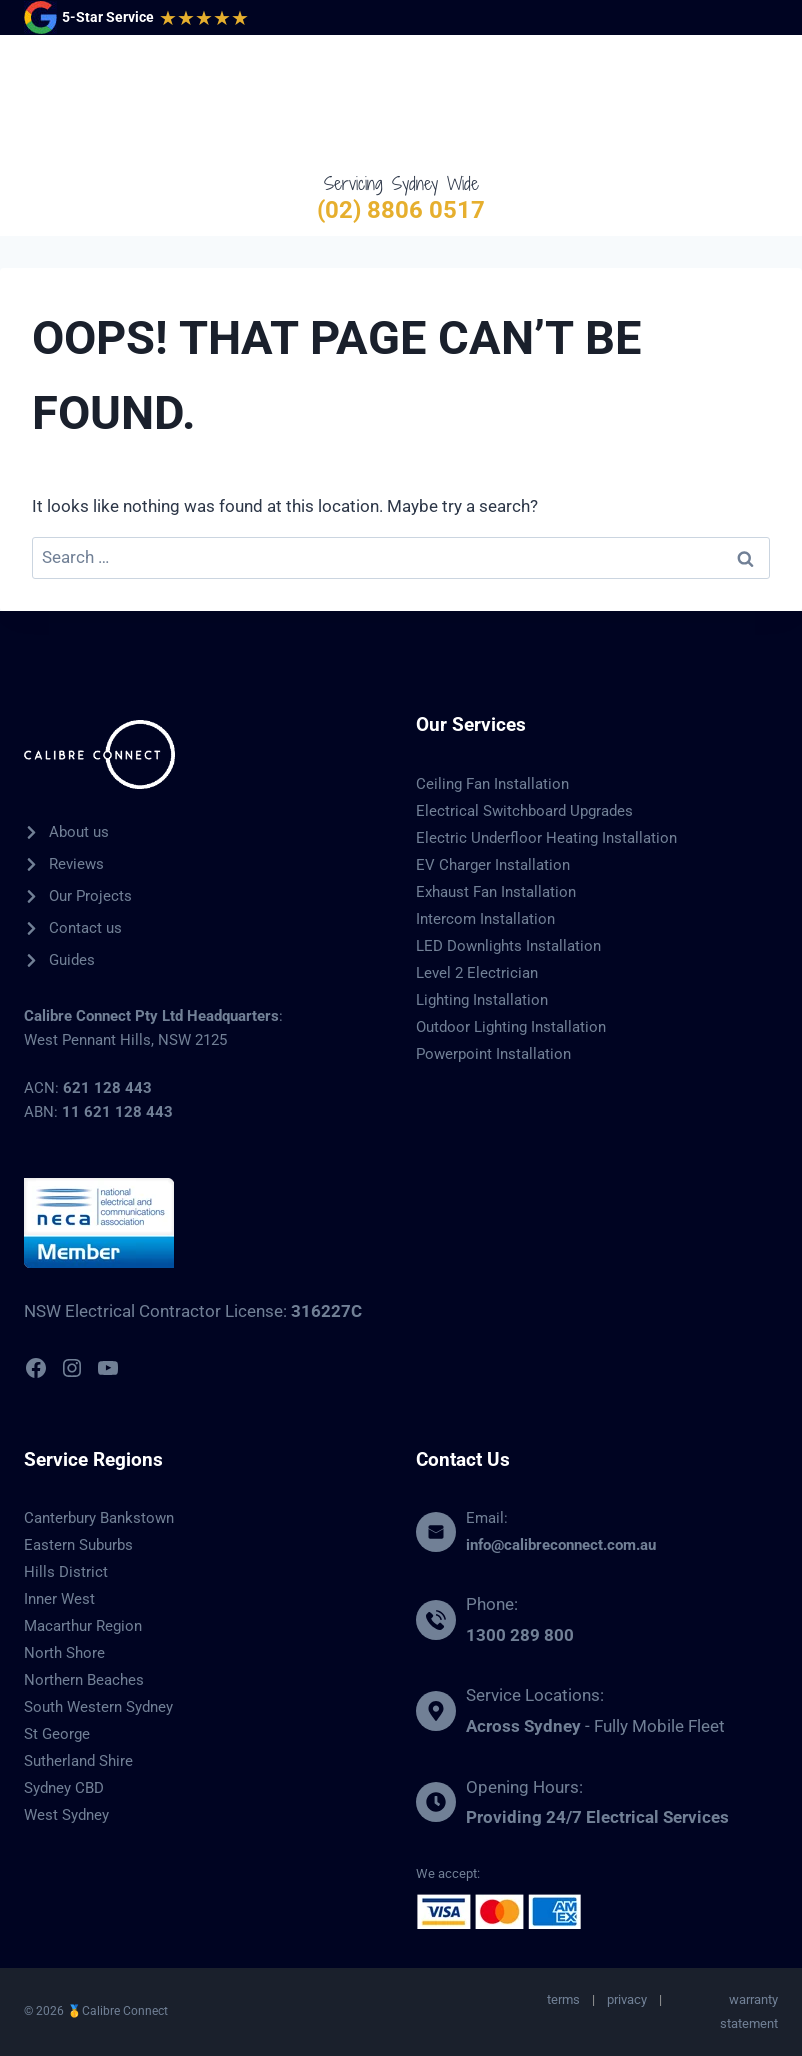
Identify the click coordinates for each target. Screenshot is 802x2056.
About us (79, 832)
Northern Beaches (84, 1680)
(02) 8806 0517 (401, 210)
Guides (72, 960)
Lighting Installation (482, 1000)
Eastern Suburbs (78, 1545)
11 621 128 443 (117, 1112)
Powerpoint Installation (493, 1054)
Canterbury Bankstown (99, 1518)
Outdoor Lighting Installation (511, 1027)
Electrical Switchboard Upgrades (524, 811)
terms (563, 1999)
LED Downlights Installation (508, 946)
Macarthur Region (83, 1626)
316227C (326, 1311)
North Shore (64, 1653)
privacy (627, 1999)
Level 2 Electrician (477, 973)
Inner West (59, 1599)
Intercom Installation (485, 919)
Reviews (76, 864)
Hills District (66, 1572)
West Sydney (66, 1815)
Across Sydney (523, 1726)
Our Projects (90, 896)
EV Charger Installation (493, 865)
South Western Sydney (98, 1707)
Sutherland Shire (78, 1761)
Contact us (85, 928)
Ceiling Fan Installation (492, 784)
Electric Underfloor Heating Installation (546, 838)
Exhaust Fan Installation (496, 892)
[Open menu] (758, 102)
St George (57, 1734)
